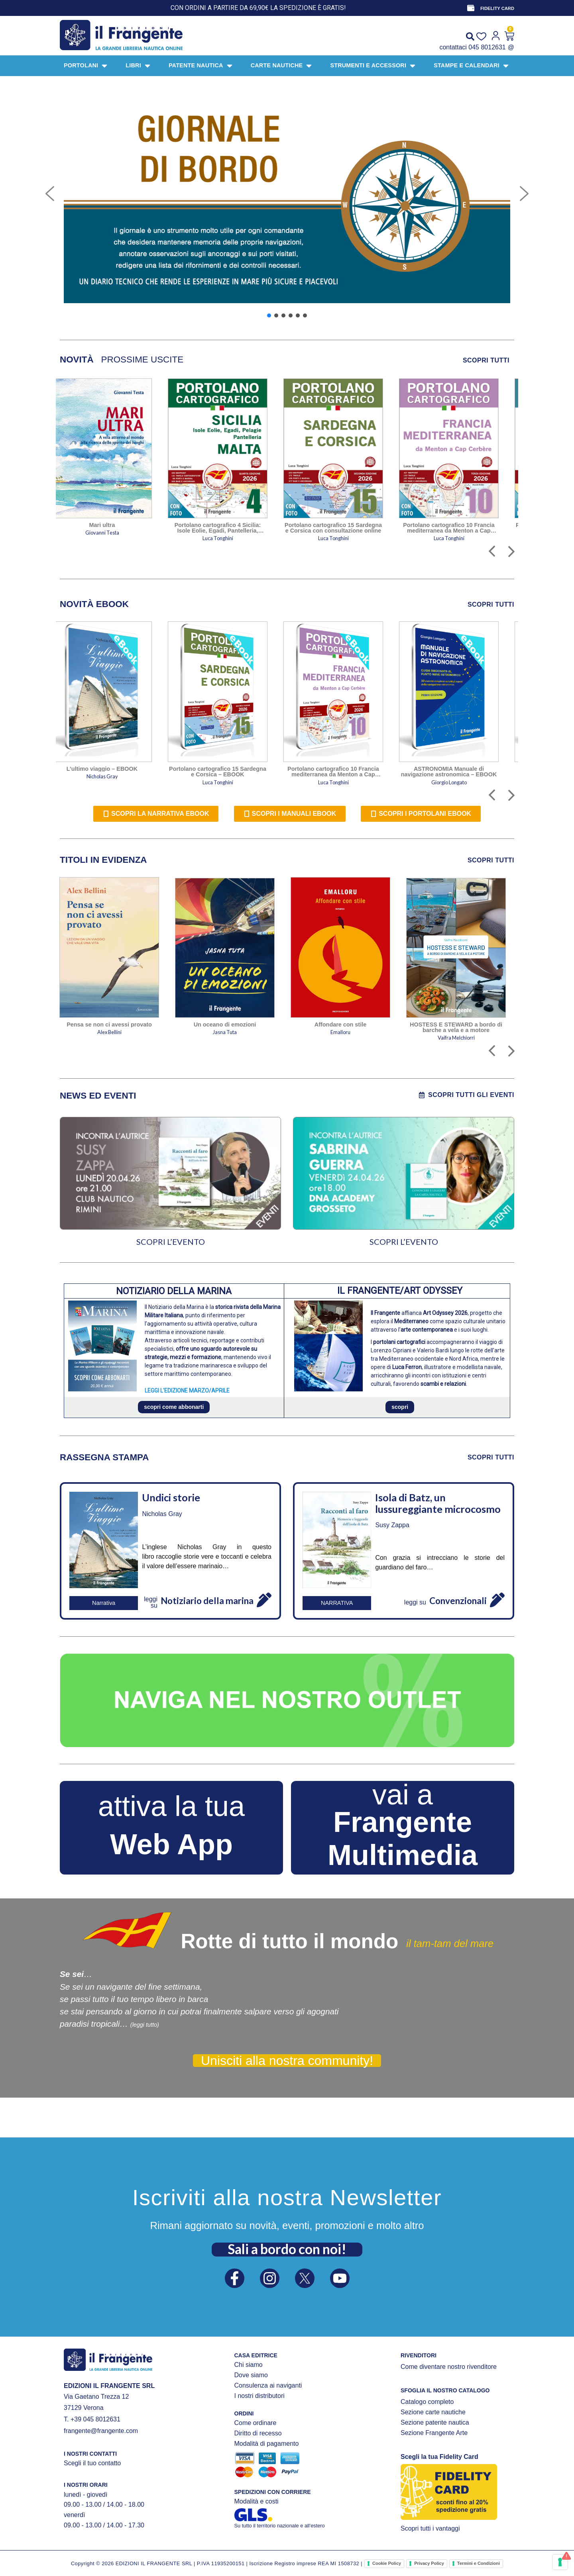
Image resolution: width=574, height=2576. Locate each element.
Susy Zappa (392, 1525)
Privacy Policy (429, 2563)
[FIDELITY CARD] (470, 8)
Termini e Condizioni (478, 2563)
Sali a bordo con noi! (287, 2249)
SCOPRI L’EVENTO (170, 1241)
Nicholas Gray (162, 1513)
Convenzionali (458, 1600)
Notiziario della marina (207, 1600)
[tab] (77, 359)
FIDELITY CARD (497, 8)
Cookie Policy (386, 2563)
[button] (50, 194)
